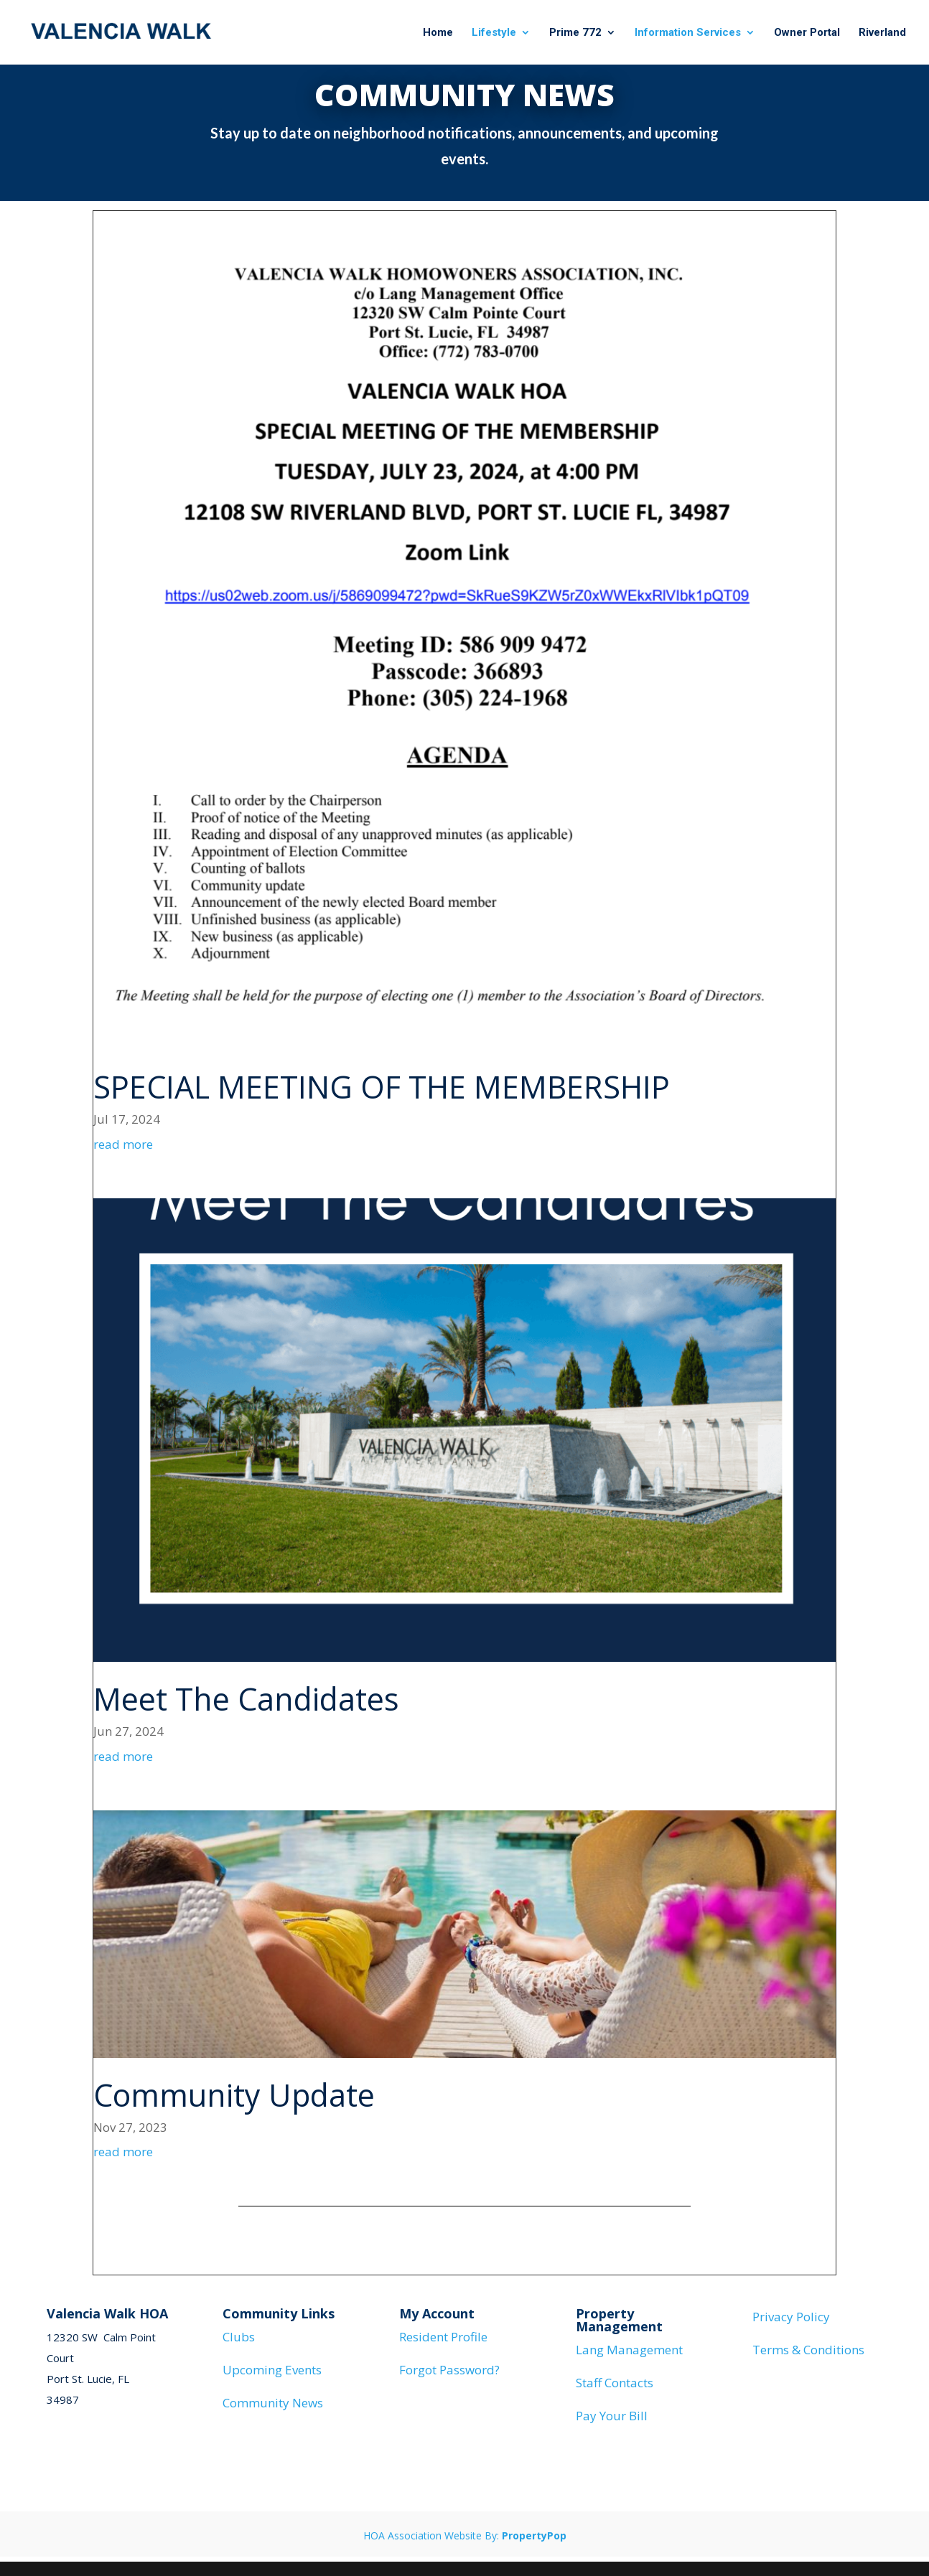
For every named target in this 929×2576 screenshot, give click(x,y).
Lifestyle (494, 33)
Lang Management (629, 2349)
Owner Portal (807, 33)
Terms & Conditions (808, 2349)
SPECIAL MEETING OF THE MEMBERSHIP (381, 1087)
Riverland (882, 33)
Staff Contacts (614, 2382)
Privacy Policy (791, 2316)
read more (123, 1144)
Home (438, 33)
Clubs (239, 2336)
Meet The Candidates (246, 1699)
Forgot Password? (449, 2369)
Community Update (234, 2095)
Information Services (688, 33)
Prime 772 (575, 33)
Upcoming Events (272, 2369)
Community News (273, 2402)
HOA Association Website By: (464, 2535)
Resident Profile (443, 2336)
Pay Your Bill (612, 2415)
